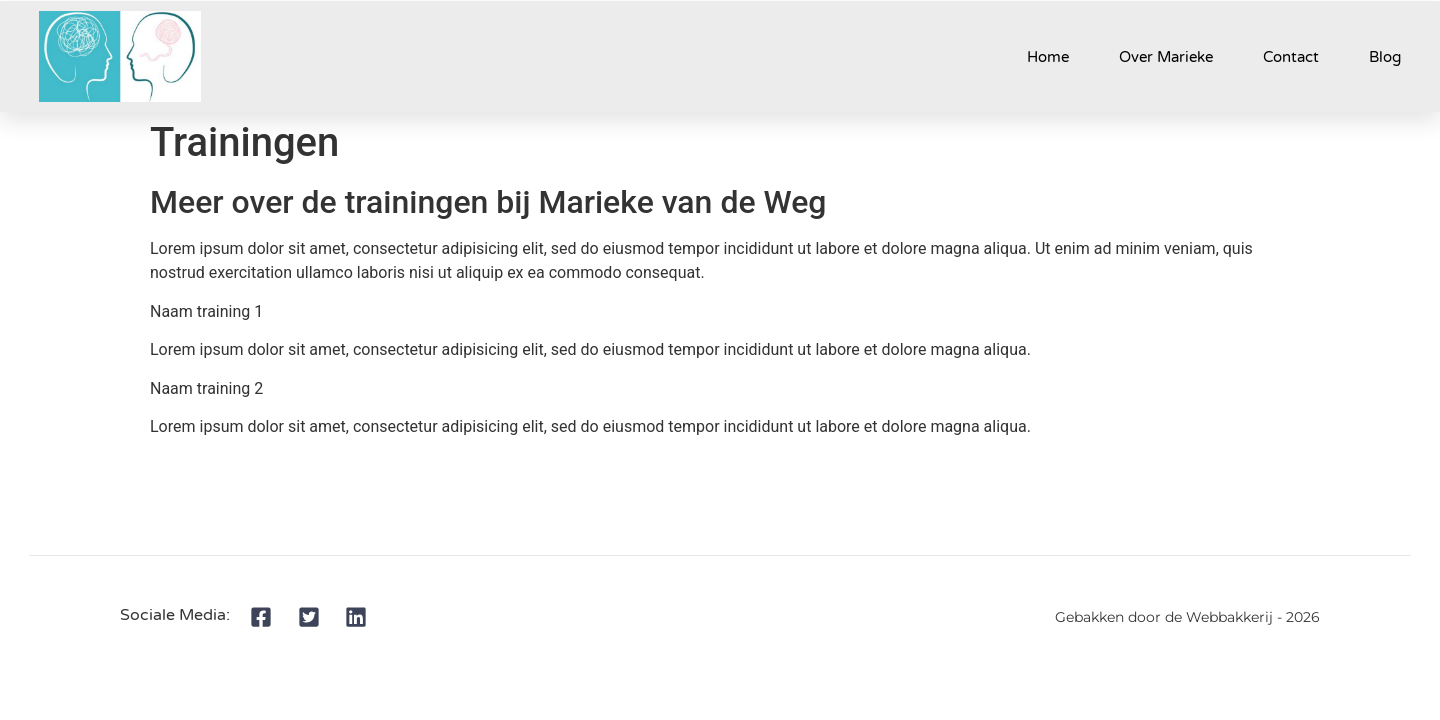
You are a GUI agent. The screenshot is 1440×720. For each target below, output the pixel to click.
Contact (1291, 57)
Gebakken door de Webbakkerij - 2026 (1187, 617)
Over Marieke (1166, 57)
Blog (1385, 57)
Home (1048, 57)
